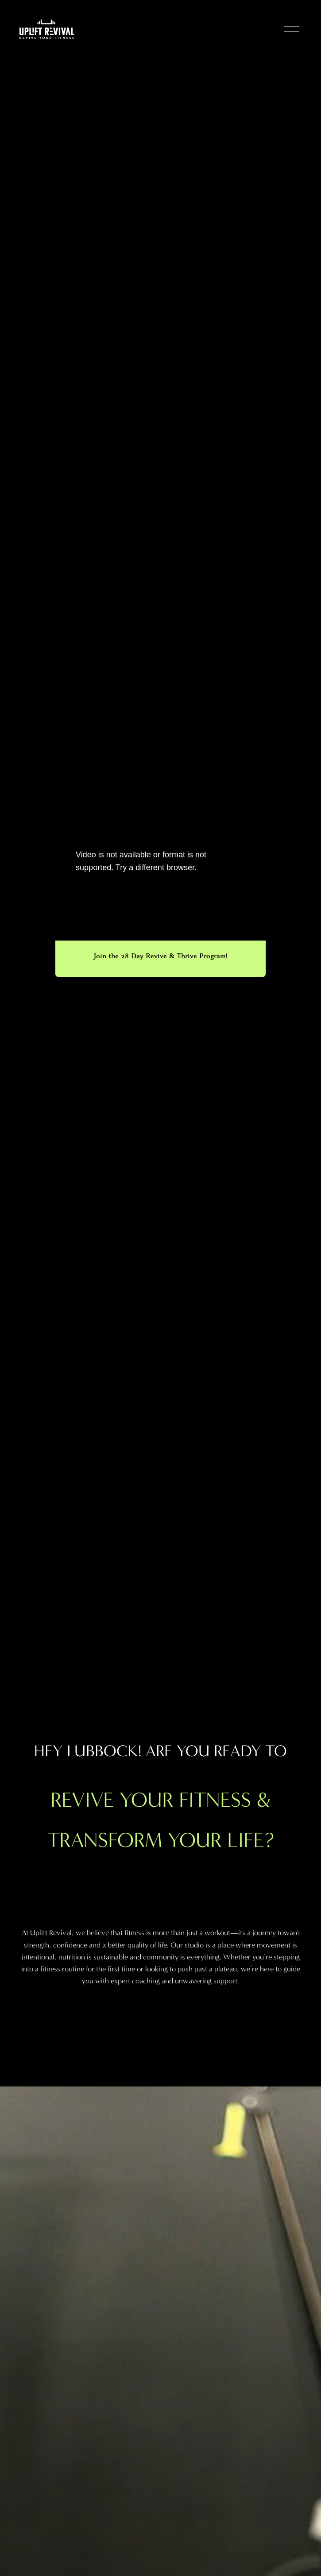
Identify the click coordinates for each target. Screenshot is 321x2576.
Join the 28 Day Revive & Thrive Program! (160, 956)
